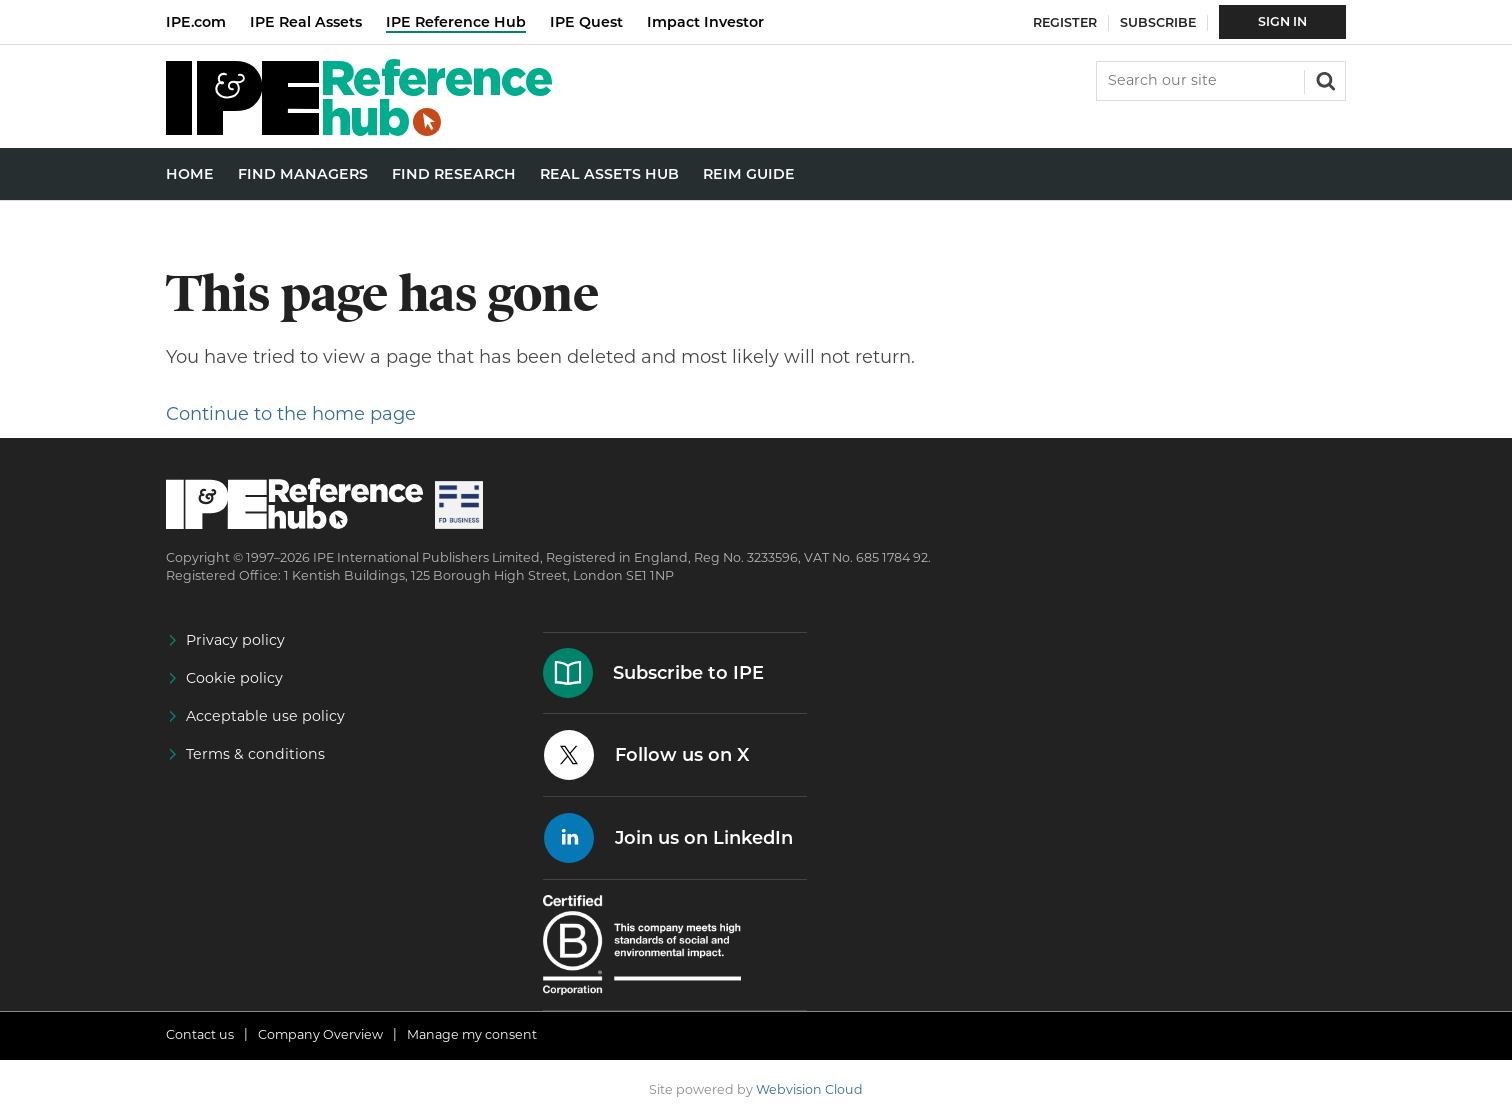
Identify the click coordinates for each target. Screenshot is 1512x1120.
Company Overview (320, 1034)
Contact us (200, 1034)
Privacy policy (235, 640)
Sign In (1282, 21)
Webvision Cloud (809, 1089)
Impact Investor (705, 22)
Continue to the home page (291, 414)
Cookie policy (234, 678)
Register (1065, 22)
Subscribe (1158, 22)
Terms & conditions (255, 754)
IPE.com (196, 22)
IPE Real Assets (306, 22)
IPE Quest (586, 22)
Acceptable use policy (265, 716)
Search (1324, 79)
